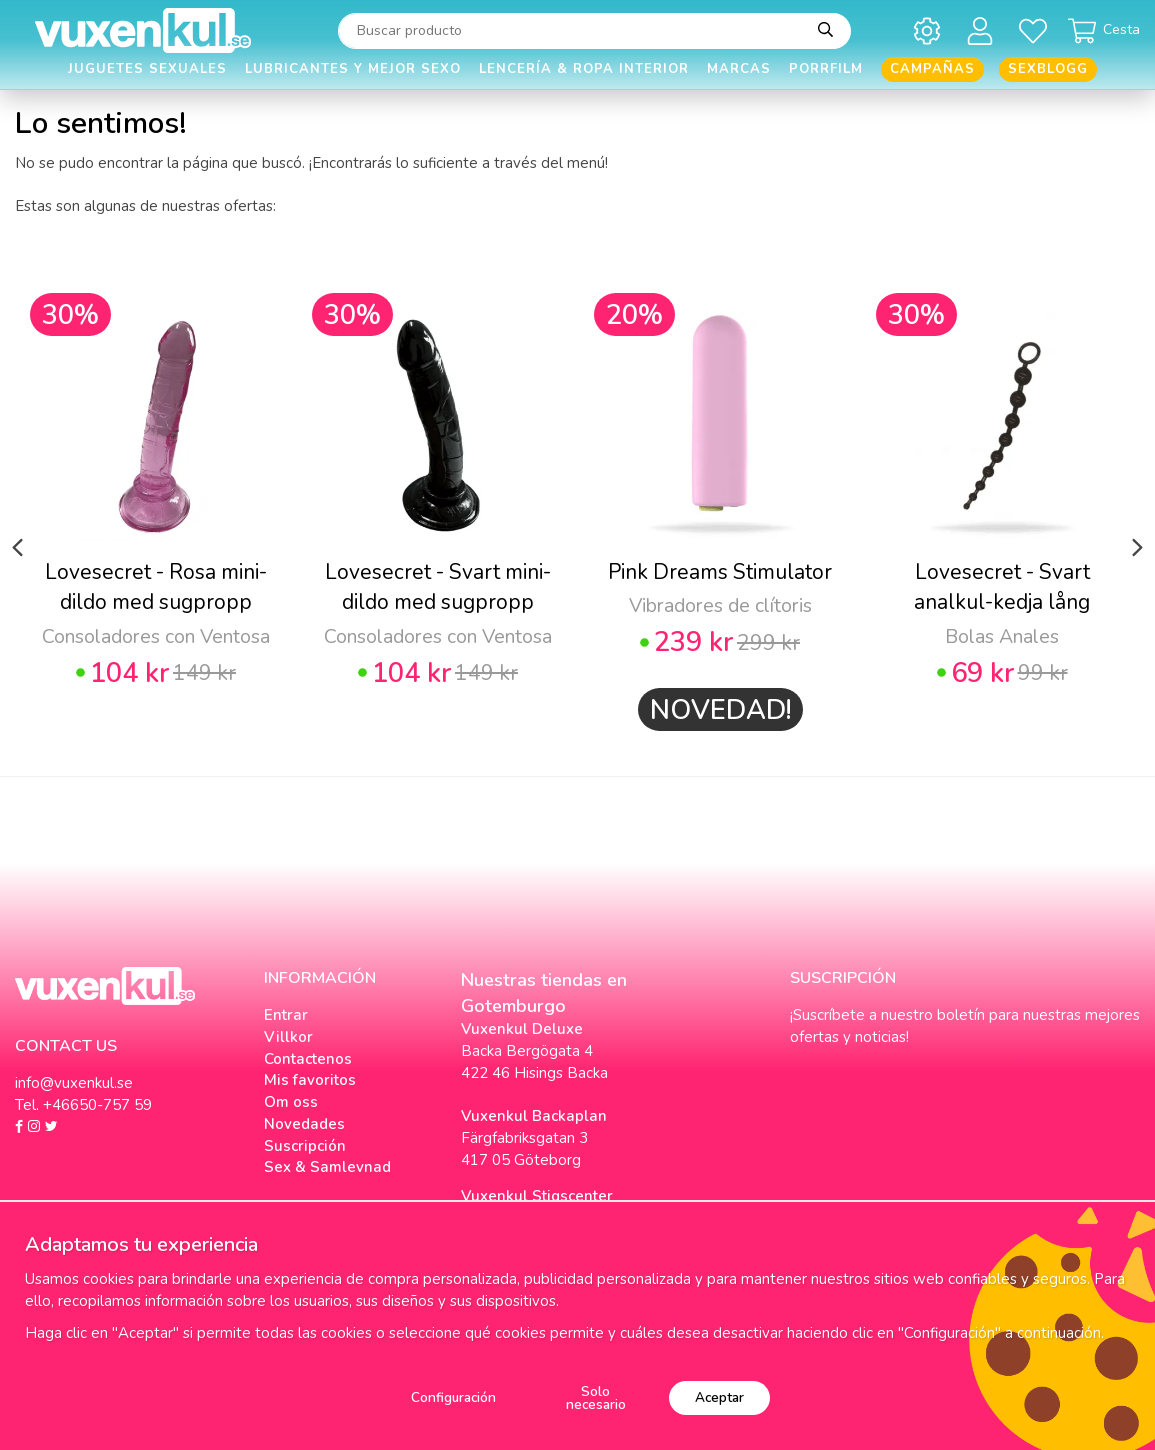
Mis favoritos (310, 1080)
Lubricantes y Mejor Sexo (353, 69)
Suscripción (305, 1146)
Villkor (288, 1037)
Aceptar (719, 1397)
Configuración (453, 1397)
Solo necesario (596, 1398)
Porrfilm (826, 69)
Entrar (286, 1015)
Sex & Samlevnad (327, 1167)
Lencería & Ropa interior (584, 69)
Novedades (304, 1124)
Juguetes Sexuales (147, 69)
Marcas (739, 69)
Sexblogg (1048, 69)
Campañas (932, 69)
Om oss (291, 1102)
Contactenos (308, 1059)
